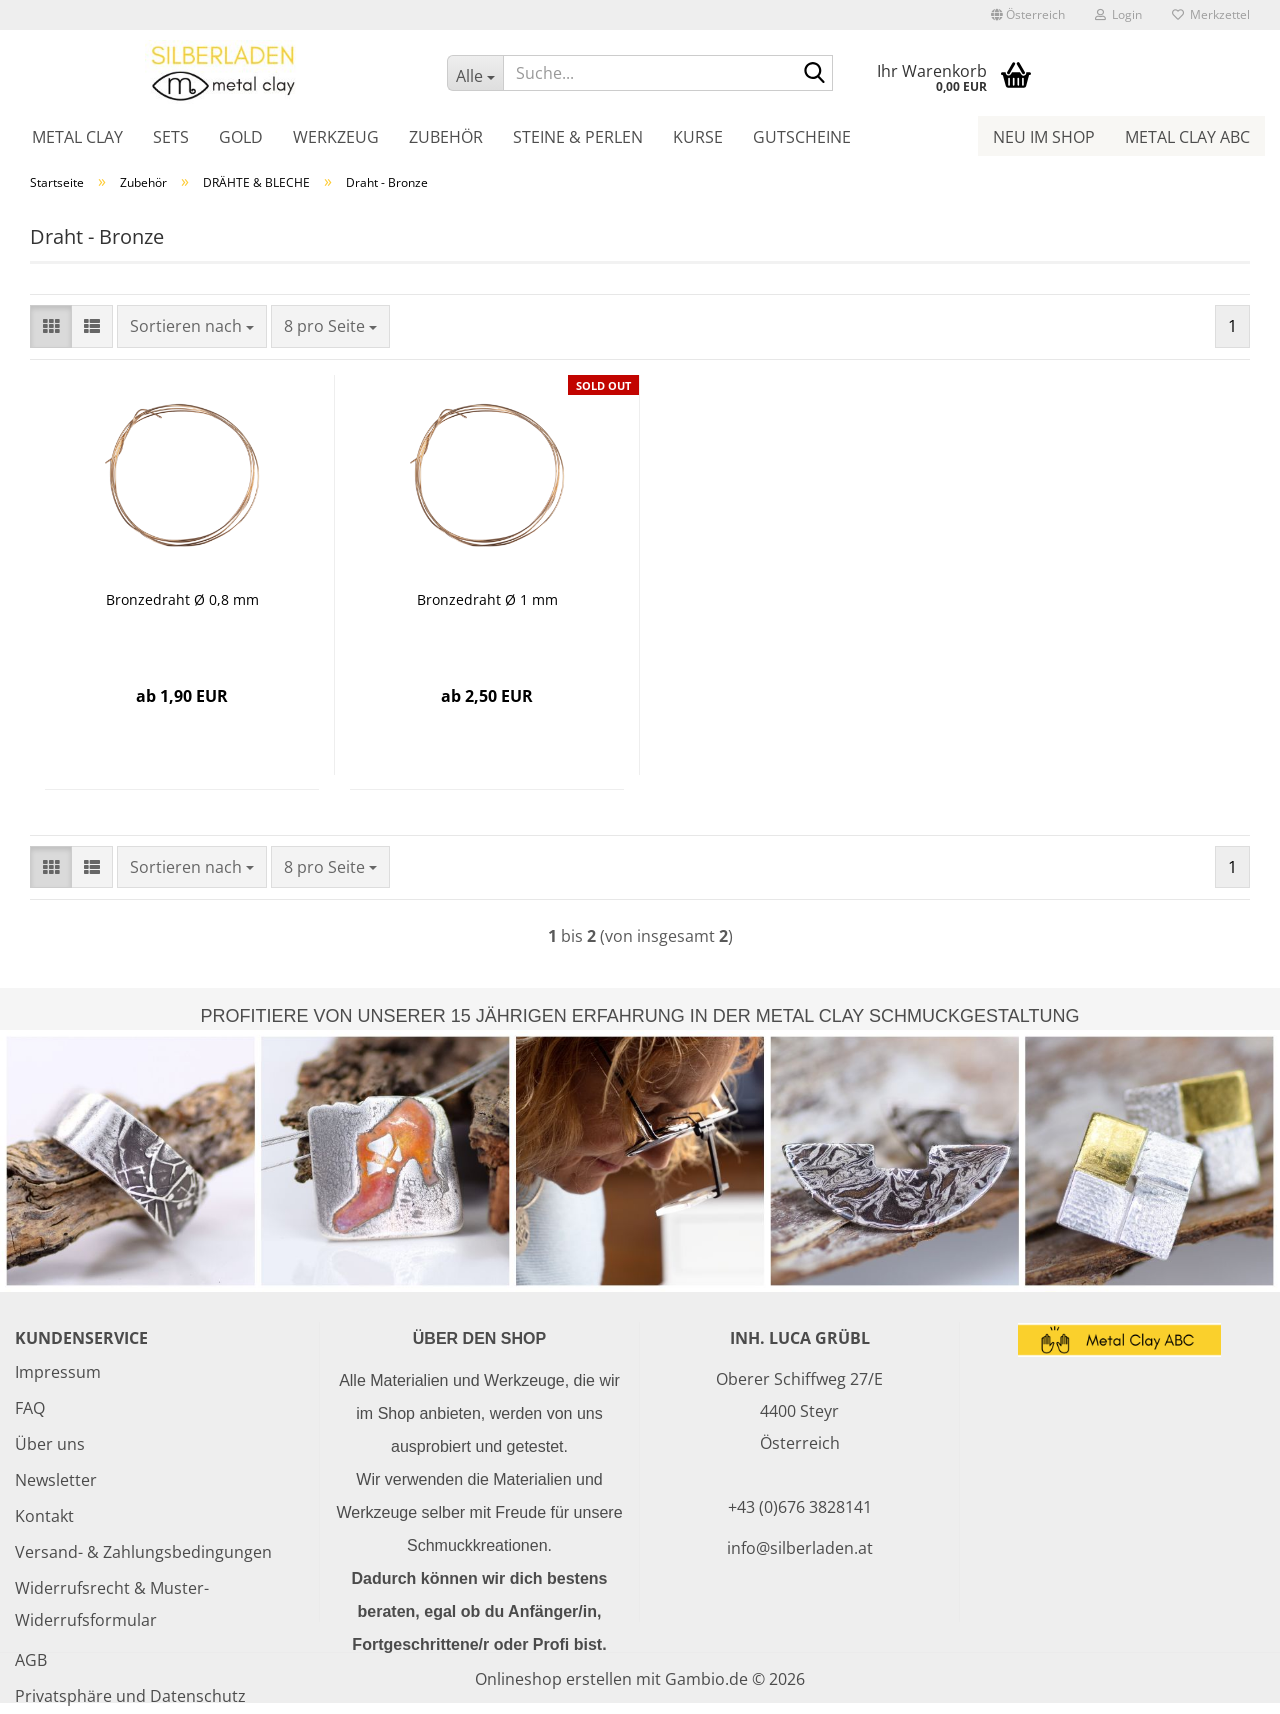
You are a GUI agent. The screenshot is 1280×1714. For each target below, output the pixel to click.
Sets (171, 137)
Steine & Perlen (578, 137)
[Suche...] (475, 73)
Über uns (50, 1444)
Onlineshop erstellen (553, 1679)
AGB (31, 1660)
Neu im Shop (1044, 137)
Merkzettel (1211, 14)
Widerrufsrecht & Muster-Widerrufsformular (112, 1604)
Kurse (698, 137)
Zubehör (446, 137)
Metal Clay (77, 137)
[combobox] (192, 326)
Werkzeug (336, 137)
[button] (1028, 15)
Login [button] (1118, 14)
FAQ (30, 1408)
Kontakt (44, 1516)
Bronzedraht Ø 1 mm (487, 599)
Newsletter (56, 1480)
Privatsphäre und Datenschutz (130, 1696)
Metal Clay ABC (1187, 137)
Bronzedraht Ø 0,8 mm (182, 599)
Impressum (58, 1372)
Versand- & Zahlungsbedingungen (143, 1552)
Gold (241, 137)
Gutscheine (802, 137)
